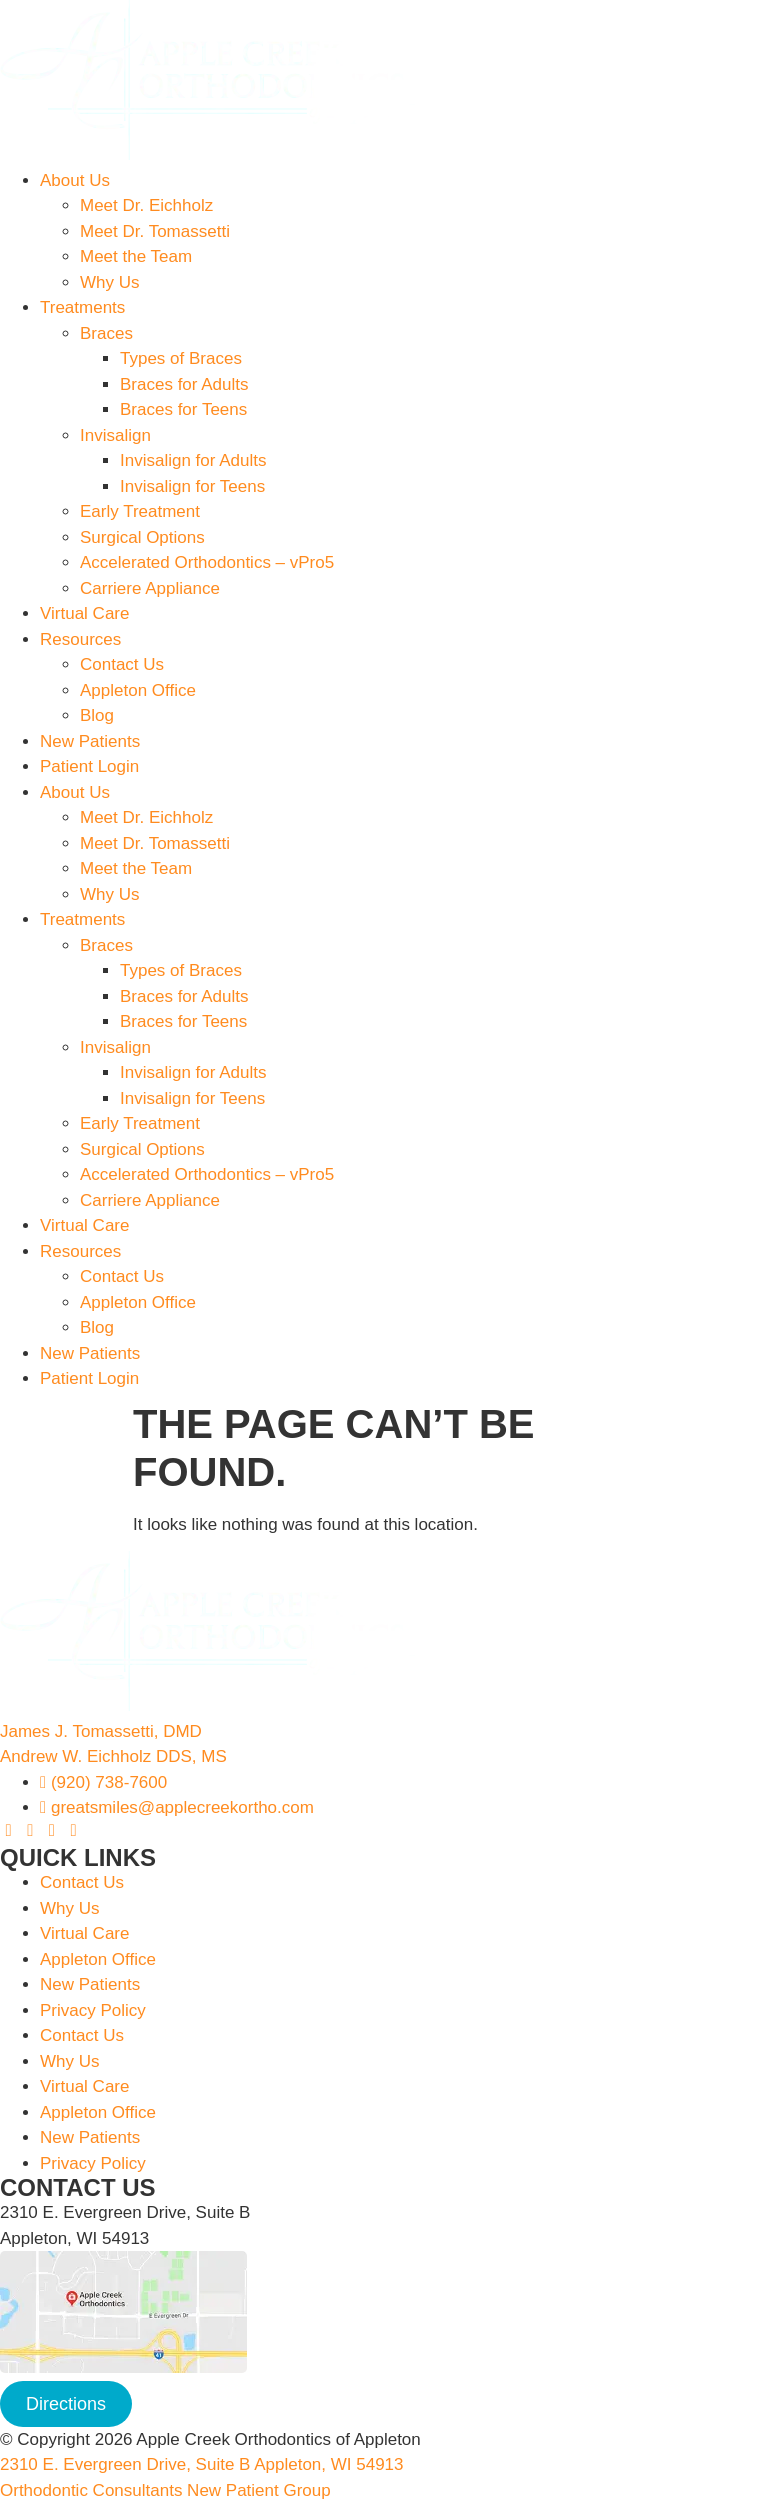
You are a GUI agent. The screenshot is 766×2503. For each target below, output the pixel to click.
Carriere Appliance (150, 588)
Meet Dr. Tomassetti (155, 231)
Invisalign (115, 435)
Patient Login (89, 766)
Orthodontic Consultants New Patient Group (165, 2490)
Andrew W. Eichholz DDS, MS (113, 1756)
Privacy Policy (93, 2010)
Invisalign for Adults (193, 460)
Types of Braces (181, 358)
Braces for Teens (183, 409)
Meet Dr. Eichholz (146, 205)
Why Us (110, 282)
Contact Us (122, 664)
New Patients (90, 741)
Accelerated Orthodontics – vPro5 (207, 562)
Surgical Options (142, 537)
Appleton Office (138, 690)
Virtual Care (84, 613)
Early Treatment (140, 511)
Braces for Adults (184, 384)
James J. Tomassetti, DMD (101, 1731)
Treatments (82, 307)
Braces (106, 333)
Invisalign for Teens (192, 486)
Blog (97, 715)
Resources (80, 639)
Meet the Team (136, 256)
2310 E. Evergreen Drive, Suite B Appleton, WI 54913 (202, 2464)
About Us (75, 180)
